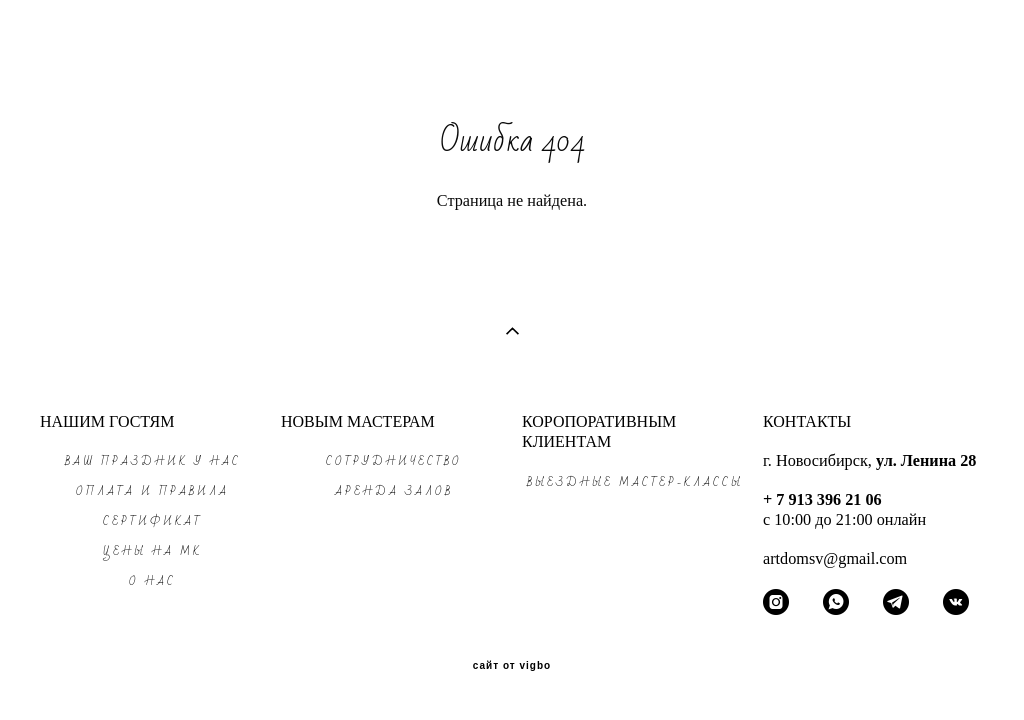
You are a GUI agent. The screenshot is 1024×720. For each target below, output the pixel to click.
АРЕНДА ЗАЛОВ (394, 491)
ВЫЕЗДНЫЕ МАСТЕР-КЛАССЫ (635, 482)
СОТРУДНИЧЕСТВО (394, 461)
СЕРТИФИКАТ (153, 521)
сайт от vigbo (512, 666)
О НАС (152, 581)
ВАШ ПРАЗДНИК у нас (153, 461)
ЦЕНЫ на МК (152, 551)
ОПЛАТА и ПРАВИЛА (152, 491)
